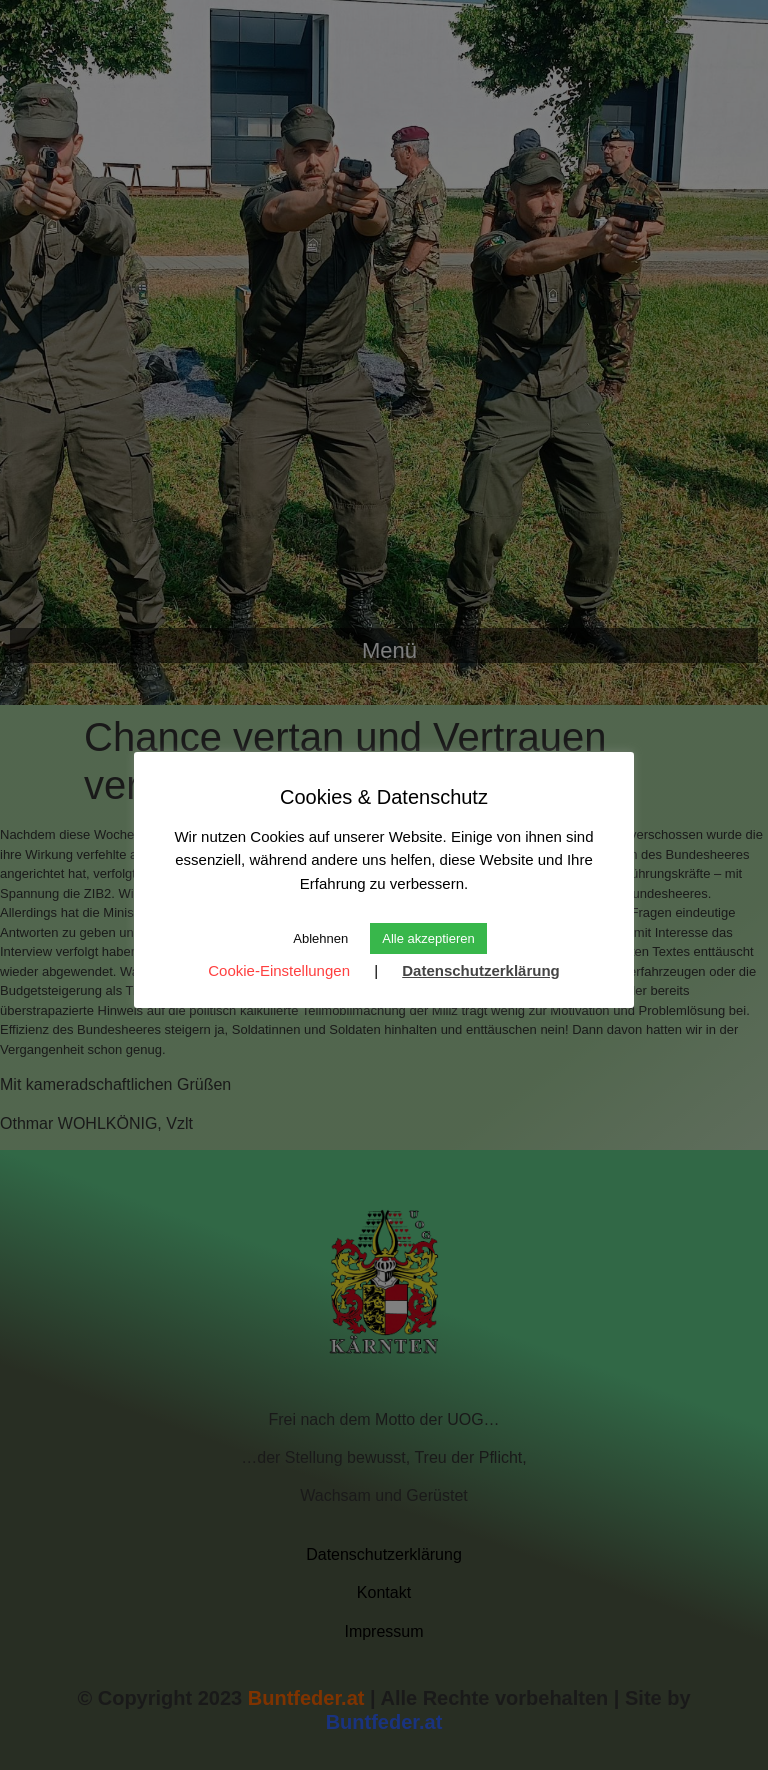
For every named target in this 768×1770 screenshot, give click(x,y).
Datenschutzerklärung (481, 970)
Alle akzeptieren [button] (428, 938)
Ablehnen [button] (320, 938)
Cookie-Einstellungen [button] (279, 970)
